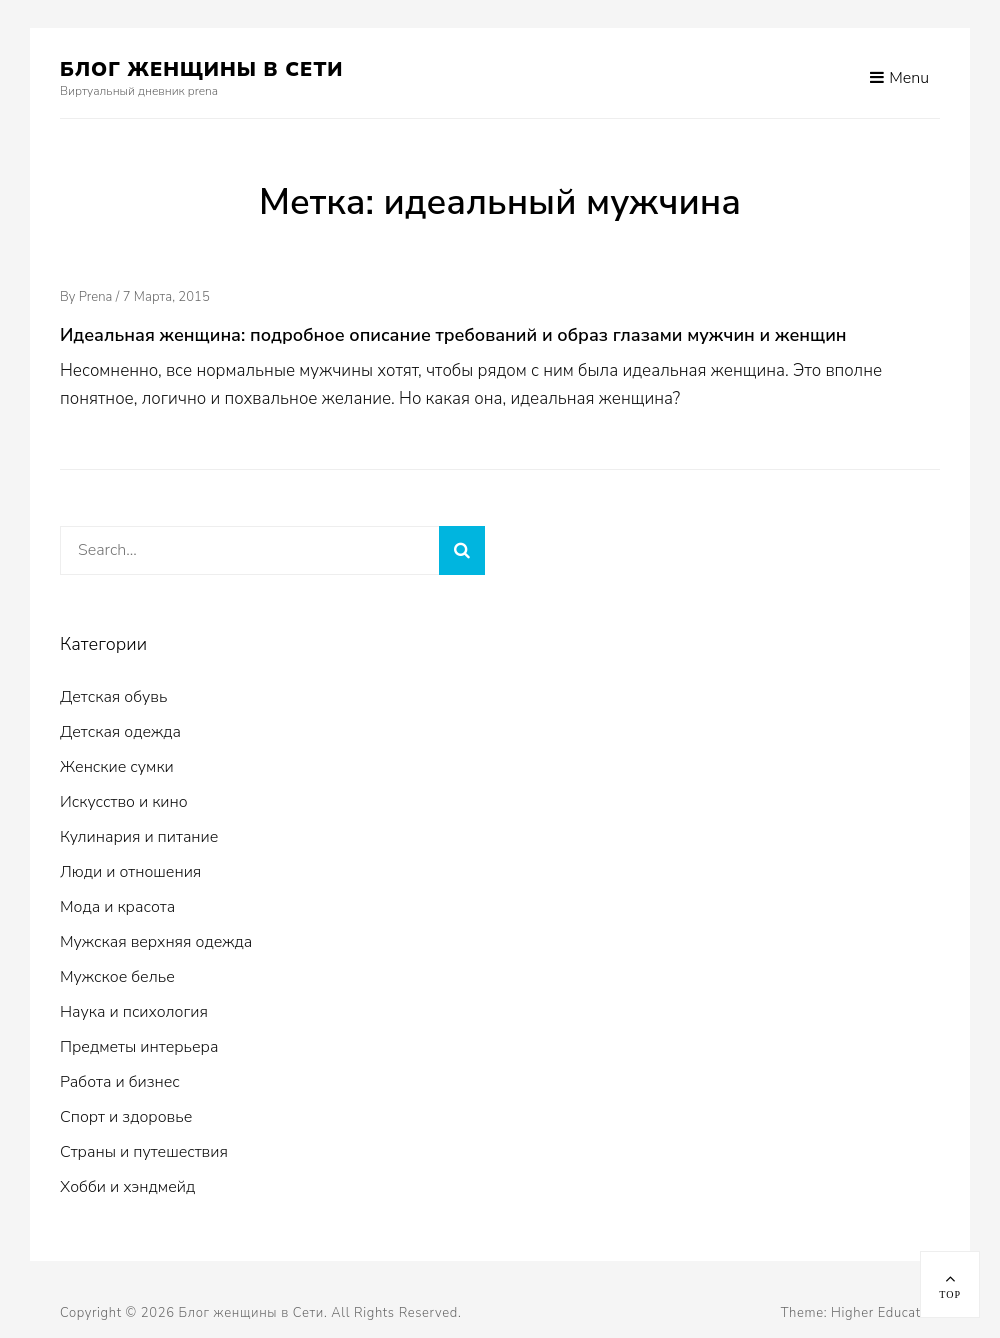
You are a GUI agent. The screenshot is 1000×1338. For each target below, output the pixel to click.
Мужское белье (117, 977)
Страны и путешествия (144, 1152)
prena (96, 297)
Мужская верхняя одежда (156, 942)
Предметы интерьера (139, 1047)
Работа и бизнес (120, 1082)
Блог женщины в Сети (202, 69)
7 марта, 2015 (166, 297)
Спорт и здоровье (126, 1117)
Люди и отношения (130, 872)
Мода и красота (117, 907)
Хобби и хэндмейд (127, 1187)
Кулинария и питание (139, 837)
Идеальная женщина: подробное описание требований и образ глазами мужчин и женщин (453, 335)
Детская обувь (113, 697)
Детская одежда (120, 732)
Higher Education (885, 1313)
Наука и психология (134, 1012)
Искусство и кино (124, 802)
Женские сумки (117, 767)
